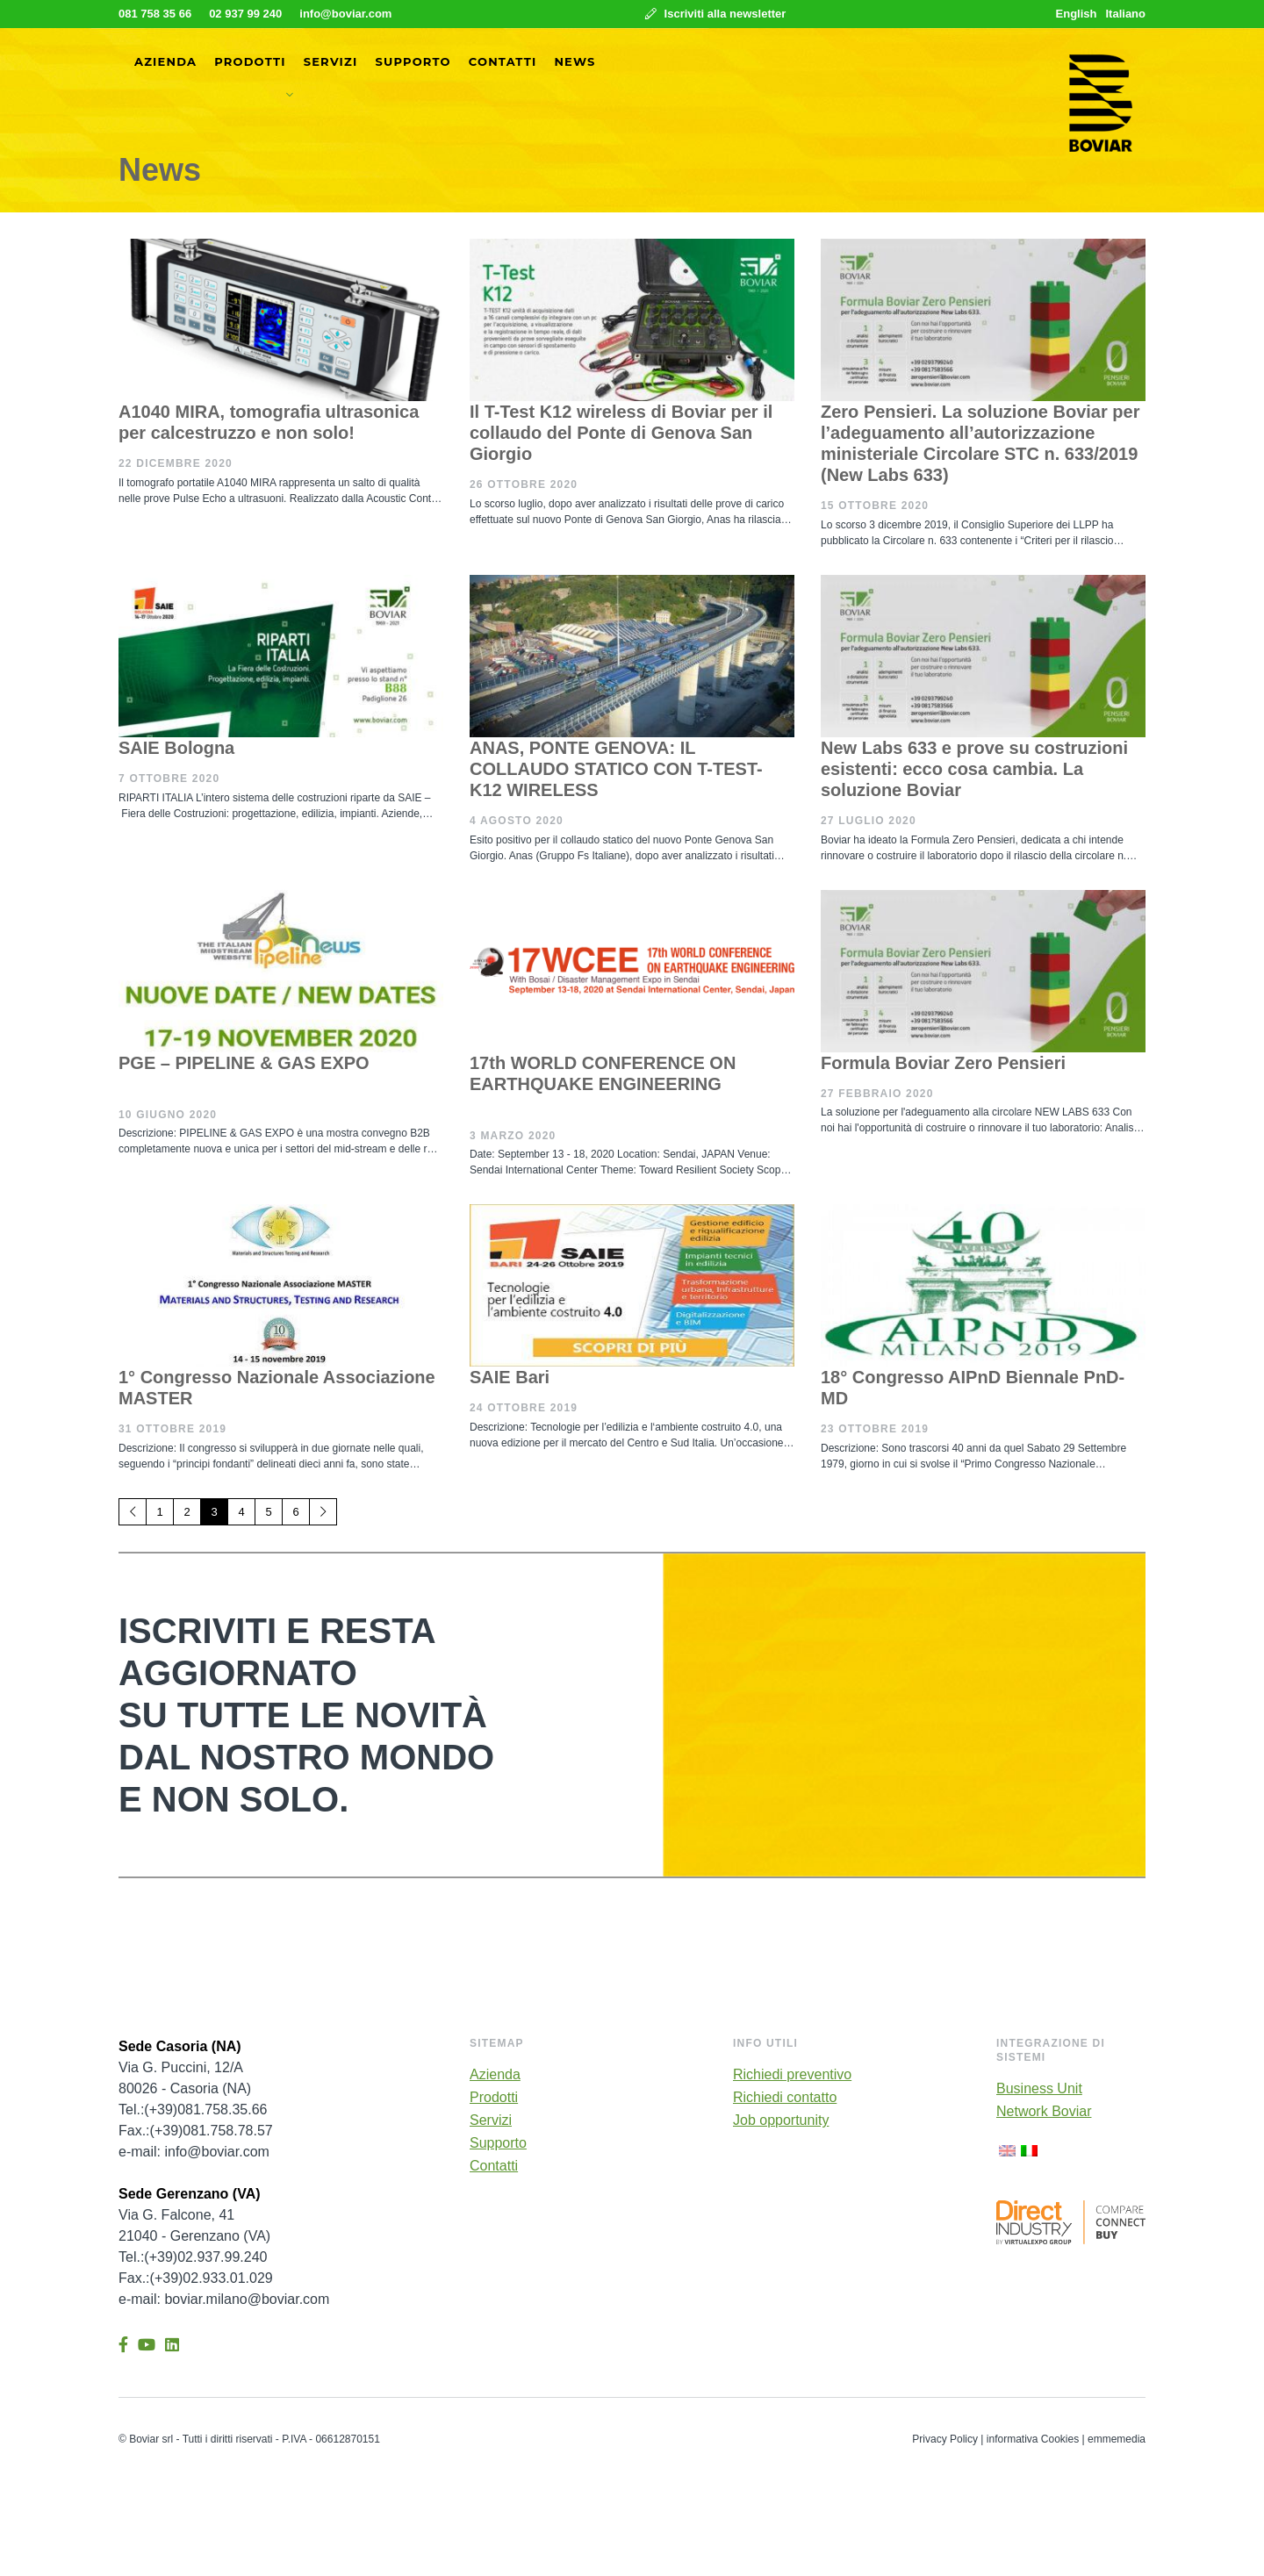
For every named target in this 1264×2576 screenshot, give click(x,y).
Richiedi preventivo (792, 2075)
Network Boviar (1043, 2112)
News (574, 61)
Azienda (165, 61)
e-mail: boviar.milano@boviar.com (223, 2299)
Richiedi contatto (785, 2098)
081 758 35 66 (154, 13)
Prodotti (250, 61)
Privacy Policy (945, 2439)
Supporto (412, 61)
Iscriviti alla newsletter (715, 13)
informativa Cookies (1033, 2439)
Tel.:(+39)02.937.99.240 (192, 2257)
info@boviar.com (345, 13)
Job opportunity (781, 2120)
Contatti (503, 61)
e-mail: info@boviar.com (193, 2151)
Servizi (331, 61)
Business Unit (1039, 2089)
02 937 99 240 (245, 13)
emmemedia (1117, 2439)
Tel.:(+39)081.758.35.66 (192, 2109)
